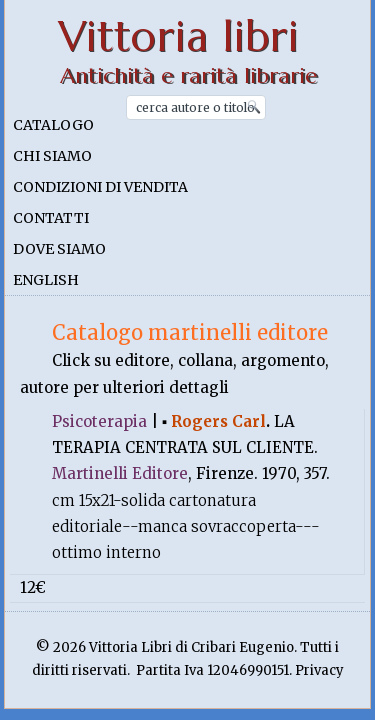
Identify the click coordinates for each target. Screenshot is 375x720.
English (46, 280)
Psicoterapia (99, 421)
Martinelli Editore (120, 473)
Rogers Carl (218, 421)
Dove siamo (59, 249)
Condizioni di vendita (100, 187)
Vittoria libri (178, 36)
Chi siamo (52, 156)
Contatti (51, 218)
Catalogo (53, 125)
